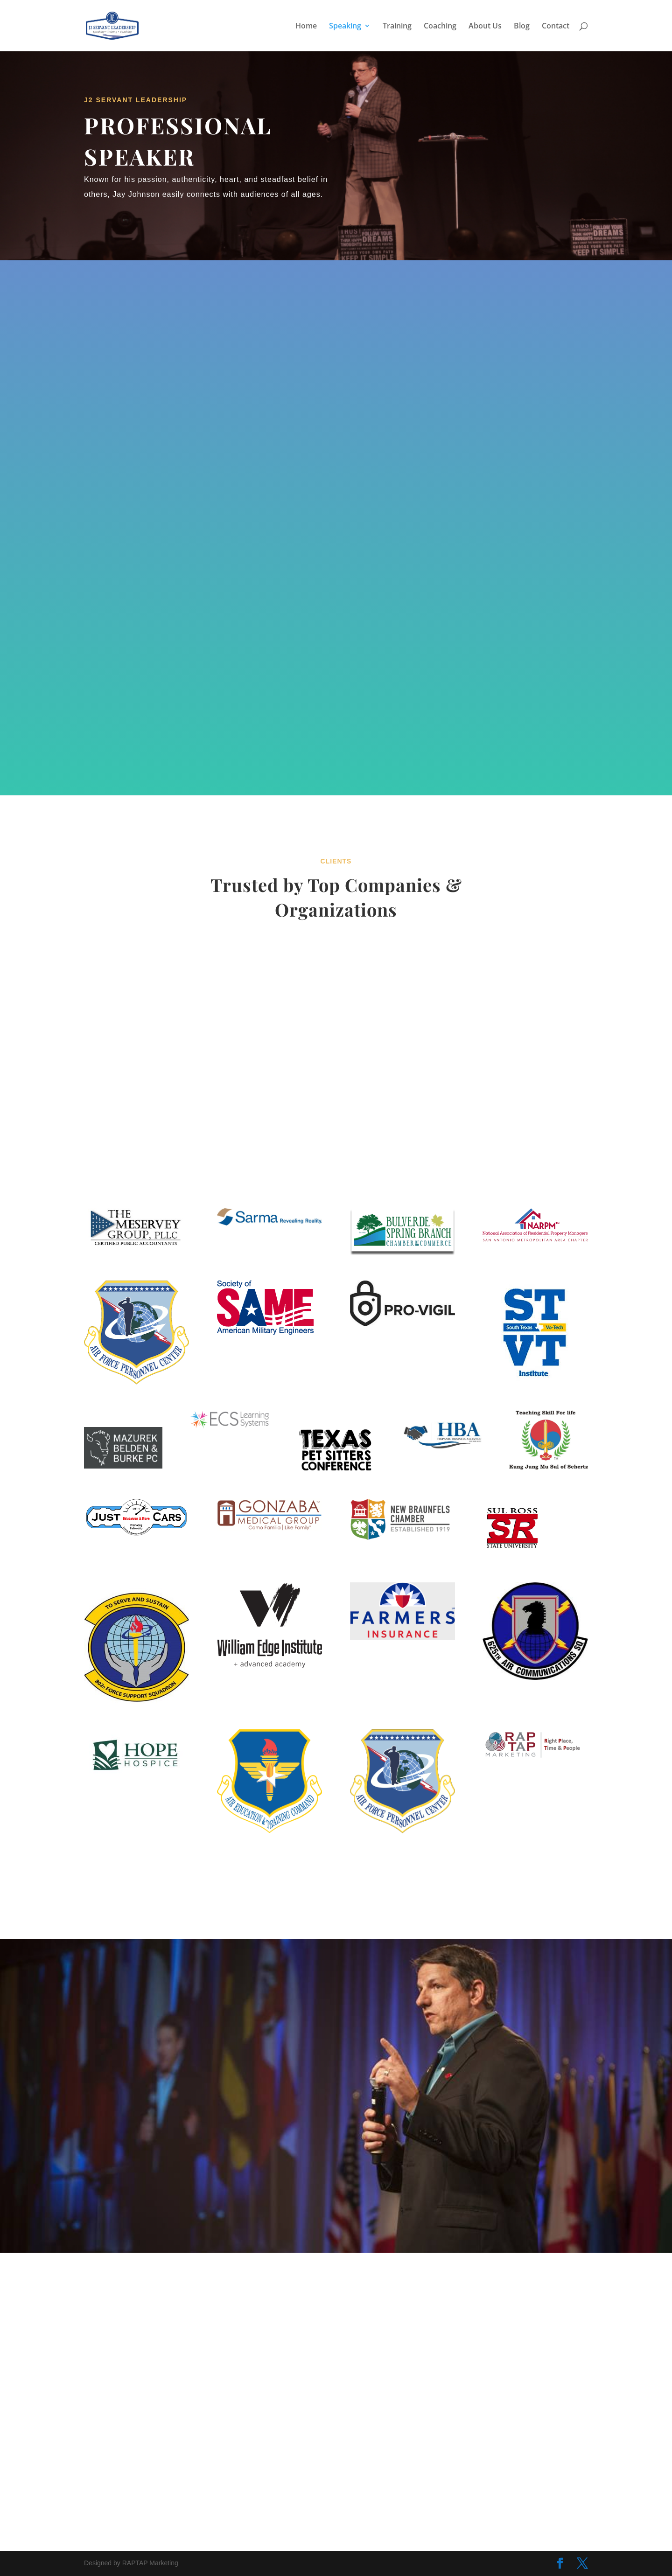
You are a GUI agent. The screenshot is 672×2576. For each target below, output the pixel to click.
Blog (522, 26)
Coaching (440, 26)
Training (397, 26)
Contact (555, 26)
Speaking (345, 26)
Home (306, 26)
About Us (485, 26)
